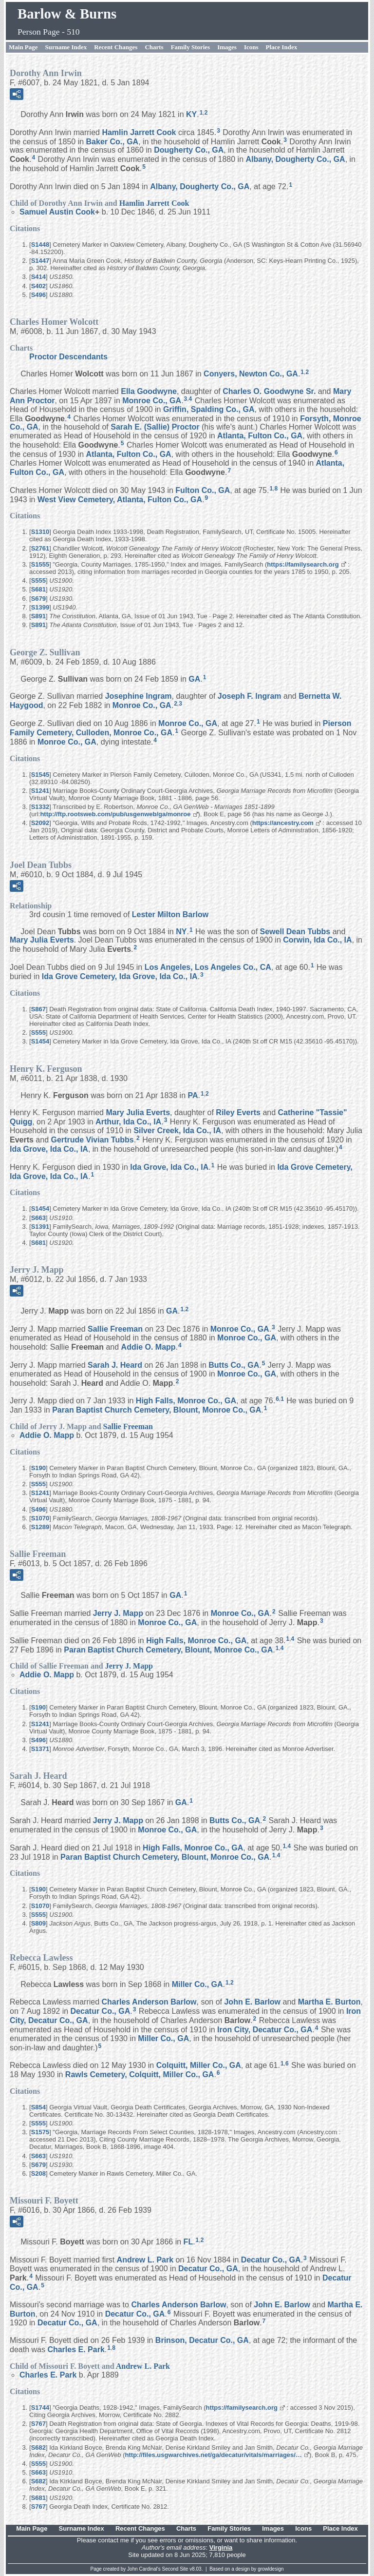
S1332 (40, 806)
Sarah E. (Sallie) (155, 427)
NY (181, 931)
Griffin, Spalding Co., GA (209, 409)
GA (194, 678)
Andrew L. (145, 2260)
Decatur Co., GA (101, 2011)
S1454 (40, 1041)
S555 (38, 580)
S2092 (40, 822)
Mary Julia (42, 940)
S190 (38, 1468)
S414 (38, 276)
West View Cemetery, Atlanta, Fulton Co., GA (119, 499)
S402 (38, 286)
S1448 (40, 244)
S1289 (40, 1527)
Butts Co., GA (233, 1365)
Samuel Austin (57, 212)
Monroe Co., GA (151, 400)
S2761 (40, 548)
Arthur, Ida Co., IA (128, 1122)
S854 (38, 2107)
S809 (38, 1923)
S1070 (40, 1518)
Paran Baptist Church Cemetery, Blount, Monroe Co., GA (156, 1410)
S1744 (40, 2407)
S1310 (40, 531)
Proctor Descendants (68, 357)
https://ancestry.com (283, 822)
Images (227, 47)
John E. (252, 2002)
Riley (238, 1112)
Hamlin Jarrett (139, 132)
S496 (38, 294)
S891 (38, 616)
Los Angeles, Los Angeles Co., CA (208, 967)
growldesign (270, 2569)
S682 (38, 2447)
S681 (38, 589)
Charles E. (75, 2349)
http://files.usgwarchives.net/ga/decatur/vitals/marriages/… (213, 2454)
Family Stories (190, 47)
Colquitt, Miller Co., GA (198, 2065)
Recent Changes (115, 47)
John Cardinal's (144, 2569)
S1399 (40, 607)
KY (191, 114)
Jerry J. (118, 1613)
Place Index (282, 47)
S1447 (40, 260)
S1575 (40, 2132)
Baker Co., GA (112, 141)
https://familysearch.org (302, 564)
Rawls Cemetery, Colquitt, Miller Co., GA (139, 2074)
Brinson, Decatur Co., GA (202, 2340)
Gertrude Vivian (92, 1140)
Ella (149, 391)
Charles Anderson (149, 2002)
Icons (251, 47)
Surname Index (66, 47)
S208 (38, 2173)
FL (188, 2242)
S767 (38, 2423)
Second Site (175, 2569)
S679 (38, 598)
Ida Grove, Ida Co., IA (49, 1149)
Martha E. (329, 2002)
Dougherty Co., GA (189, 150)
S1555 (40, 564)
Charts (154, 47)
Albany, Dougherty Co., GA (295, 159)
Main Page (23, 47)
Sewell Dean (295, 931)
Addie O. (148, 1347)
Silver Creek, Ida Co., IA (177, 1130)
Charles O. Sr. (269, 391)
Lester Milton (170, 914)
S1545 (40, 774)
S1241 (40, 790)
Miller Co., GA (197, 1984)
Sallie (115, 1329)
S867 (38, 1009)
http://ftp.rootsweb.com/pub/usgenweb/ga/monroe (115, 814)
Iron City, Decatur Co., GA (264, 2029)
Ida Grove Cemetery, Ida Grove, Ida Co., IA (120, 976)
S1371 (40, 1748)
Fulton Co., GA (202, 490)
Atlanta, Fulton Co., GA (259, 436)
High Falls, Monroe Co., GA (186, 1400)
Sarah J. (115, 1365)
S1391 (40, 1226)
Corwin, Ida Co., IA (317, 940)
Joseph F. (249, 696)
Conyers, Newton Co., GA (251, 374)
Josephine (138, 696)
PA (193, 1095)
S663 (38, 1217)
